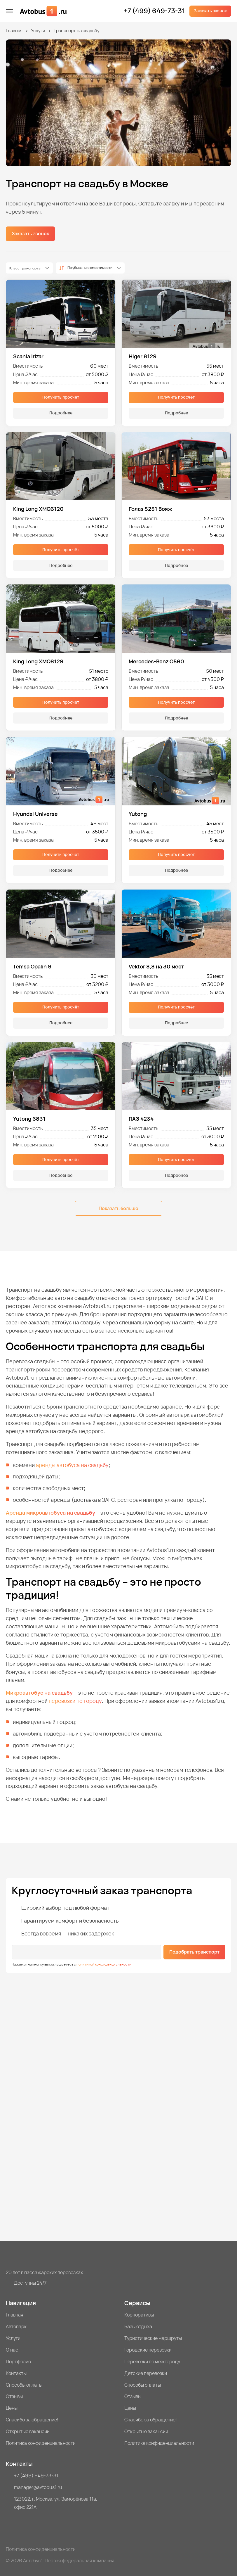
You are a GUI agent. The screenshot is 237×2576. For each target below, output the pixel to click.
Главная (14, 30)
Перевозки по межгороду (152, 2361)
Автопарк (16, 2326)
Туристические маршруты (153, 2338)
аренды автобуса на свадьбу (72, 1464)
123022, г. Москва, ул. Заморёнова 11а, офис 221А (55, 2503)
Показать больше (118, 1208)
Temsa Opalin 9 (32, 966)
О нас (12, 2350)
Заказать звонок (210, 10)
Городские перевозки (148, 2350)
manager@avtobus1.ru (38, 2487)
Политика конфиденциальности (41, 2443)
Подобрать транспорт (194, 1952)
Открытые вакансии (28, 2431)
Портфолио (18, 2361)
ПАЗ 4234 (141, 1118)
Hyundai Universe (35, 813)
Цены (12, 2408)
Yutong (138, 813)
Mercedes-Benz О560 (156, 661)
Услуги (38, 30)
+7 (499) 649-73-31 (154, 11)
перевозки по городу (75, 1700)
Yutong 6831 (29, 1118)
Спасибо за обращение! (32, 2419)
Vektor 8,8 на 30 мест (156, 966)
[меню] (9, 11)
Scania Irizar (28, 356)
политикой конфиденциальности (103, 1964)
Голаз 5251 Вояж (150, 508)
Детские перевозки (145, 2373)
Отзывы (14, 2396)
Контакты (16, 2373)
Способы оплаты (24, 2385)
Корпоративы (139, 2315)
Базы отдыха (138, 2326)
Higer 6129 (142, 356)
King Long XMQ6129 (38, 661)
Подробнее (60, 413)
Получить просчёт (60, 397)
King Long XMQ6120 (38, 508)
